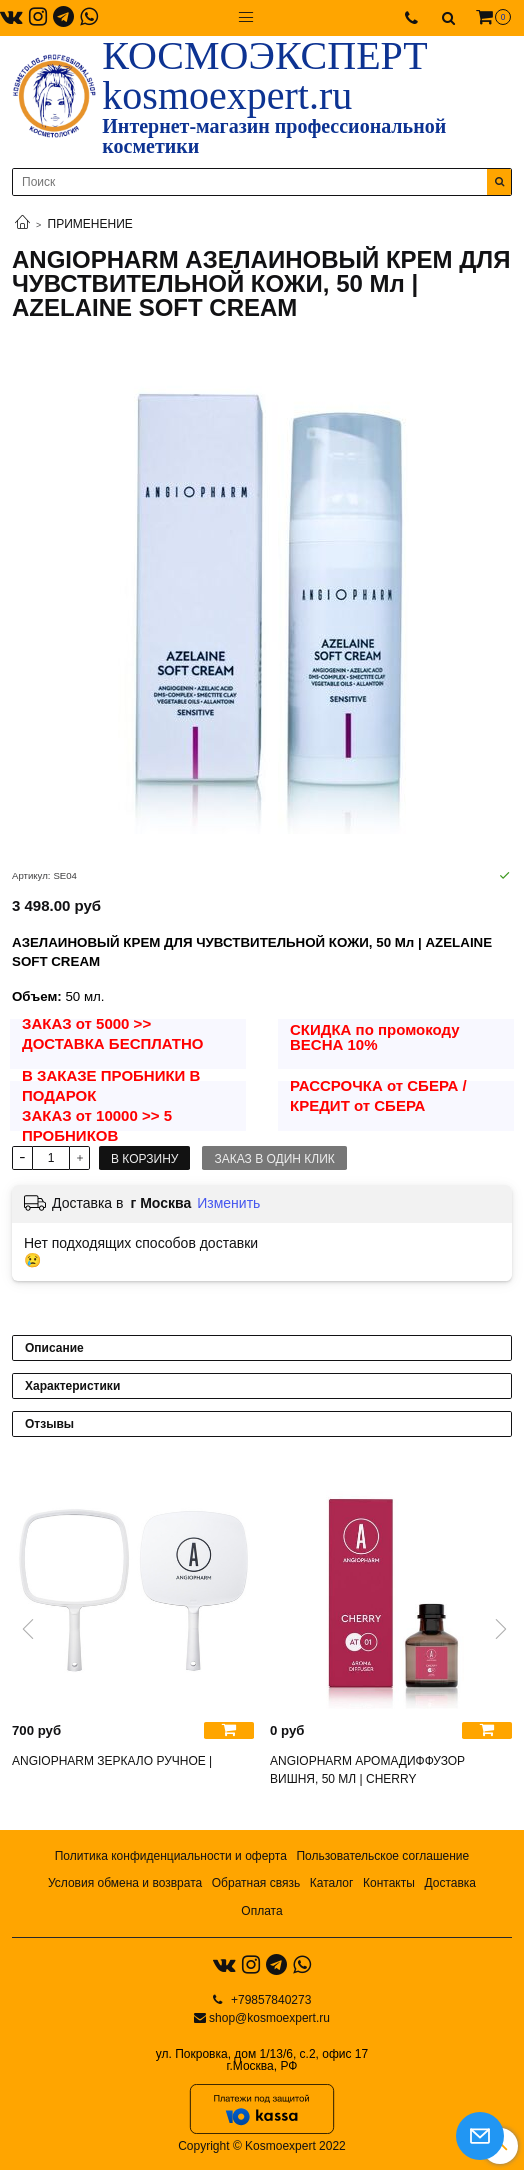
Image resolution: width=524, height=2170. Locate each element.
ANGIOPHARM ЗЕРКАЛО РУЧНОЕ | (112, 1761)
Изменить (228, 1203)
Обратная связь (256, 1883)
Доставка (450, 1883)
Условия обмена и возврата (125, 1883)
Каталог (332, 1883)
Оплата (261, 1911)
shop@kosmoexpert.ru (269, 2018)
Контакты (389, 1883)
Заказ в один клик (274, 1159)
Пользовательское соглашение (382, 1856)
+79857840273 (270, 2000)
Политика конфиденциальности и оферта (171, 1856)
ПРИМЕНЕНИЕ (90, 224)
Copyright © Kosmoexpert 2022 (262, 2146)
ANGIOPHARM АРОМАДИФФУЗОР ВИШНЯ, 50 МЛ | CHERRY (367, 1770)
